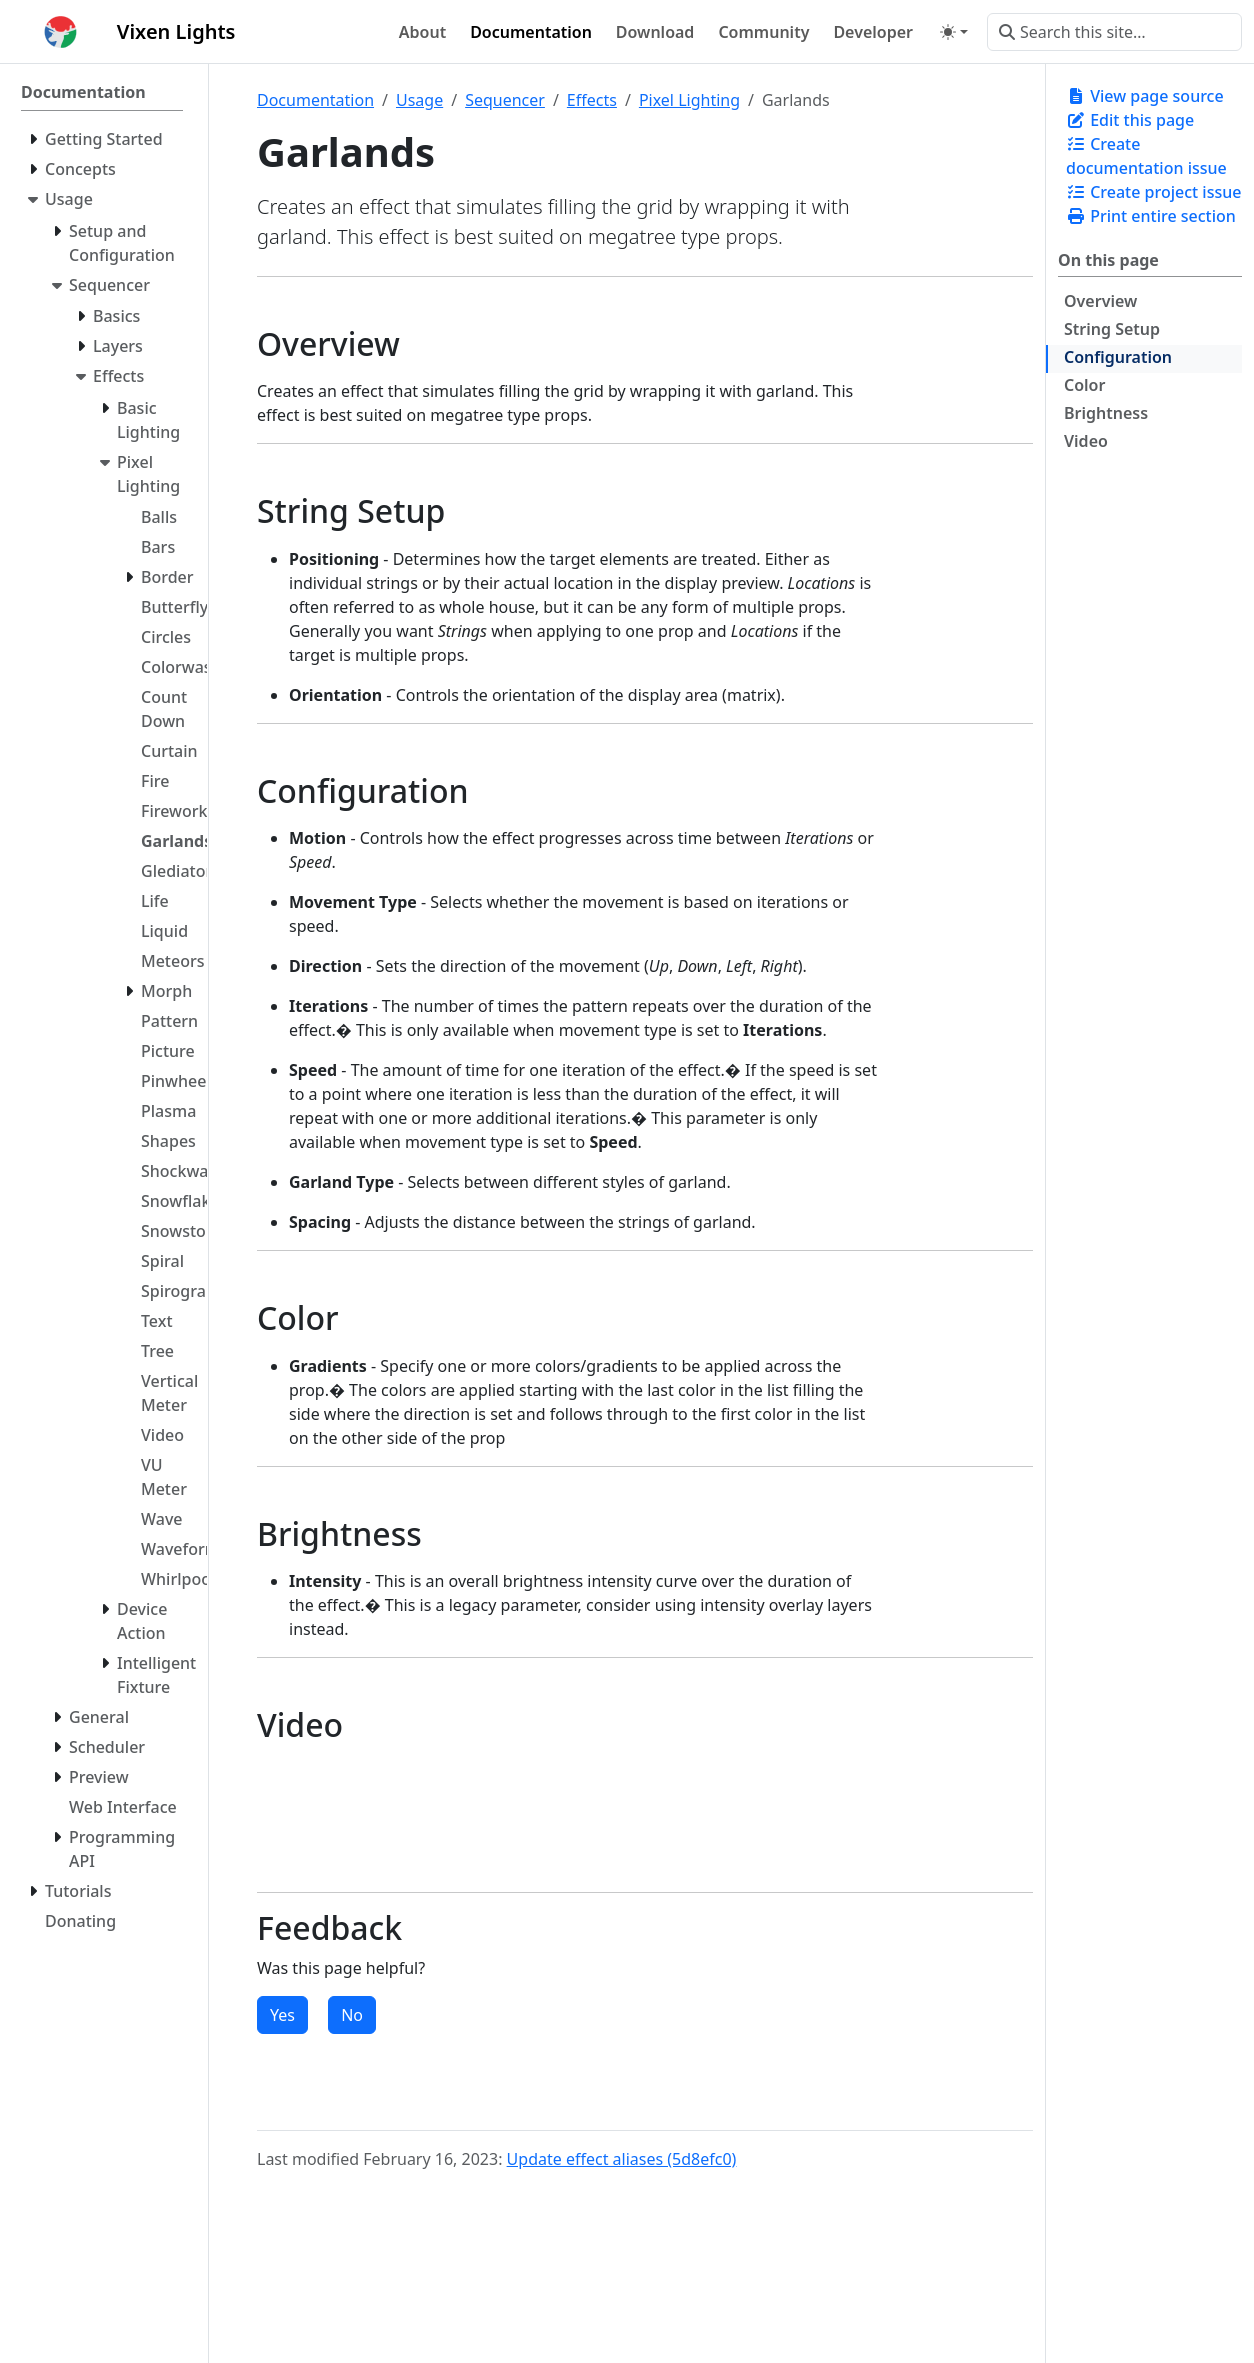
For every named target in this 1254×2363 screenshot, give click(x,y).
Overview (1100, 301)
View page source (1145, 96)
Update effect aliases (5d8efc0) (622, 2159)
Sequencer (505, 100)
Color (1084, 385)
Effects (592, 100)
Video (1086, 441)
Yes (282, 2015)
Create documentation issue (1146, 156)
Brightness (1106, 413)
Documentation (315, 100)
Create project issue (1153, 192)
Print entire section (1151, 216)
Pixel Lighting (689, 100)
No (352, 2015)
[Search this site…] (1114, 32)
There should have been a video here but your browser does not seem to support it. (312, 1815)
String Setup (1112, 329)
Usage (419, 100)
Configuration (1118, 357)
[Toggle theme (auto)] (954, 32)
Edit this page (1130, 120)
